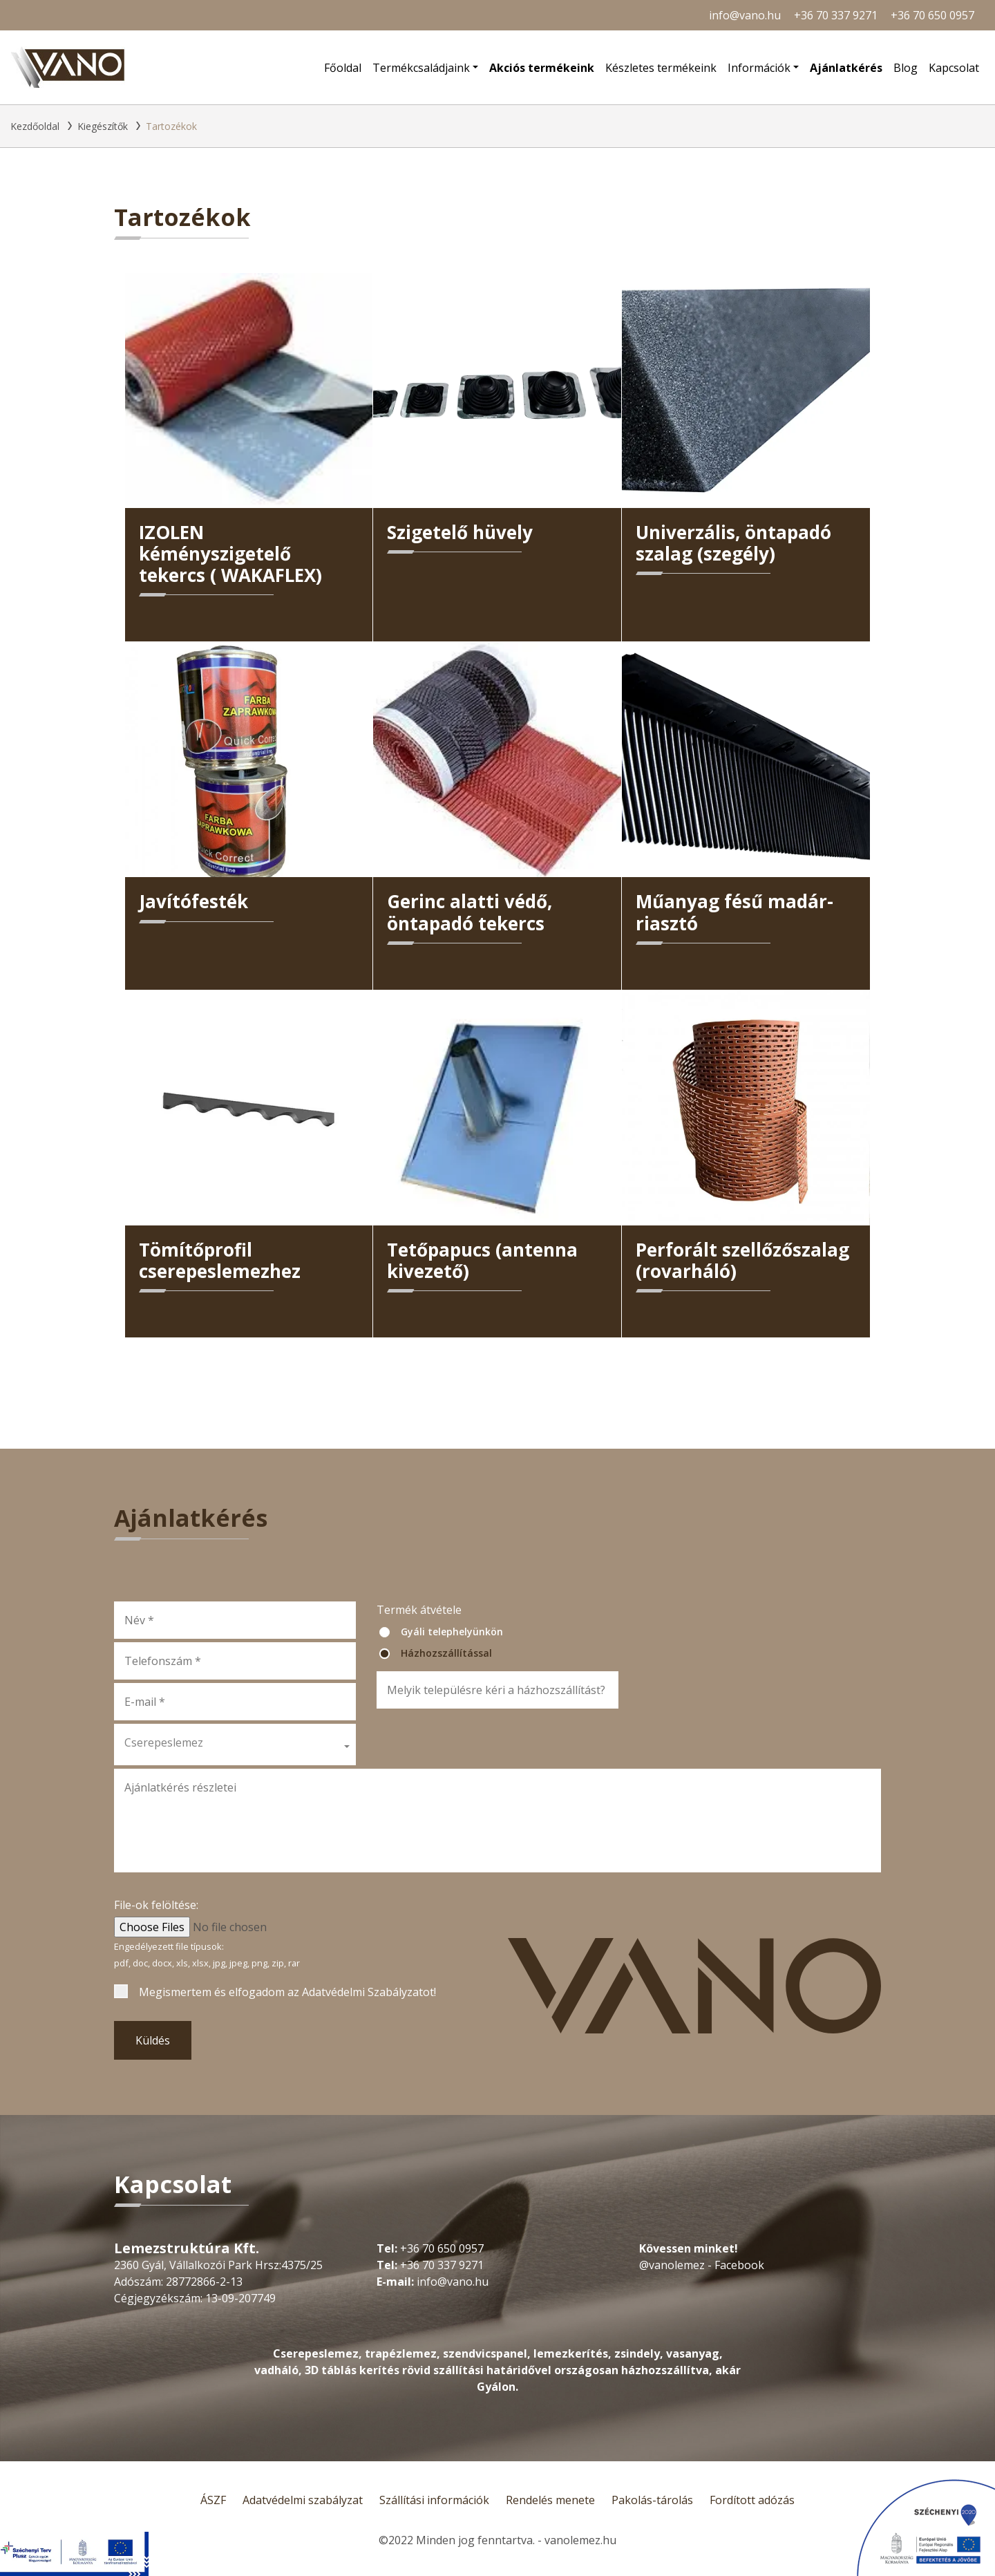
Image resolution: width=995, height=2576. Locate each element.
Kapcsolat (954, 67)
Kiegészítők (102, 126)
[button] (235, 1744)
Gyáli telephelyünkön (452, 1631)
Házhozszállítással (446, 1653)
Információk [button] (759, 67)
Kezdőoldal (34, 126)
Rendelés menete (550, 2500)
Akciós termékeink (541, 67)
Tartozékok (171, 126)
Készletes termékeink (661, 67)
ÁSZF (213, 2500)
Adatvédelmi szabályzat (303, 2500)
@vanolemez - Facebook (701, 2265)
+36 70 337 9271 (836, 15)
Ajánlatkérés (846, 67)
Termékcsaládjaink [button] (421, 67)
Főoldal (342, 67)
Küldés (152, 2040)
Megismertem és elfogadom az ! (287, 1992)
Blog (905, 67)
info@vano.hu (745, 15)
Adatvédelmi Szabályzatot (368, 1992)
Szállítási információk (434, 2500)
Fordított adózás (752, 2500)
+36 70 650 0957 (932, 15)
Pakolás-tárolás (652, 2500)
